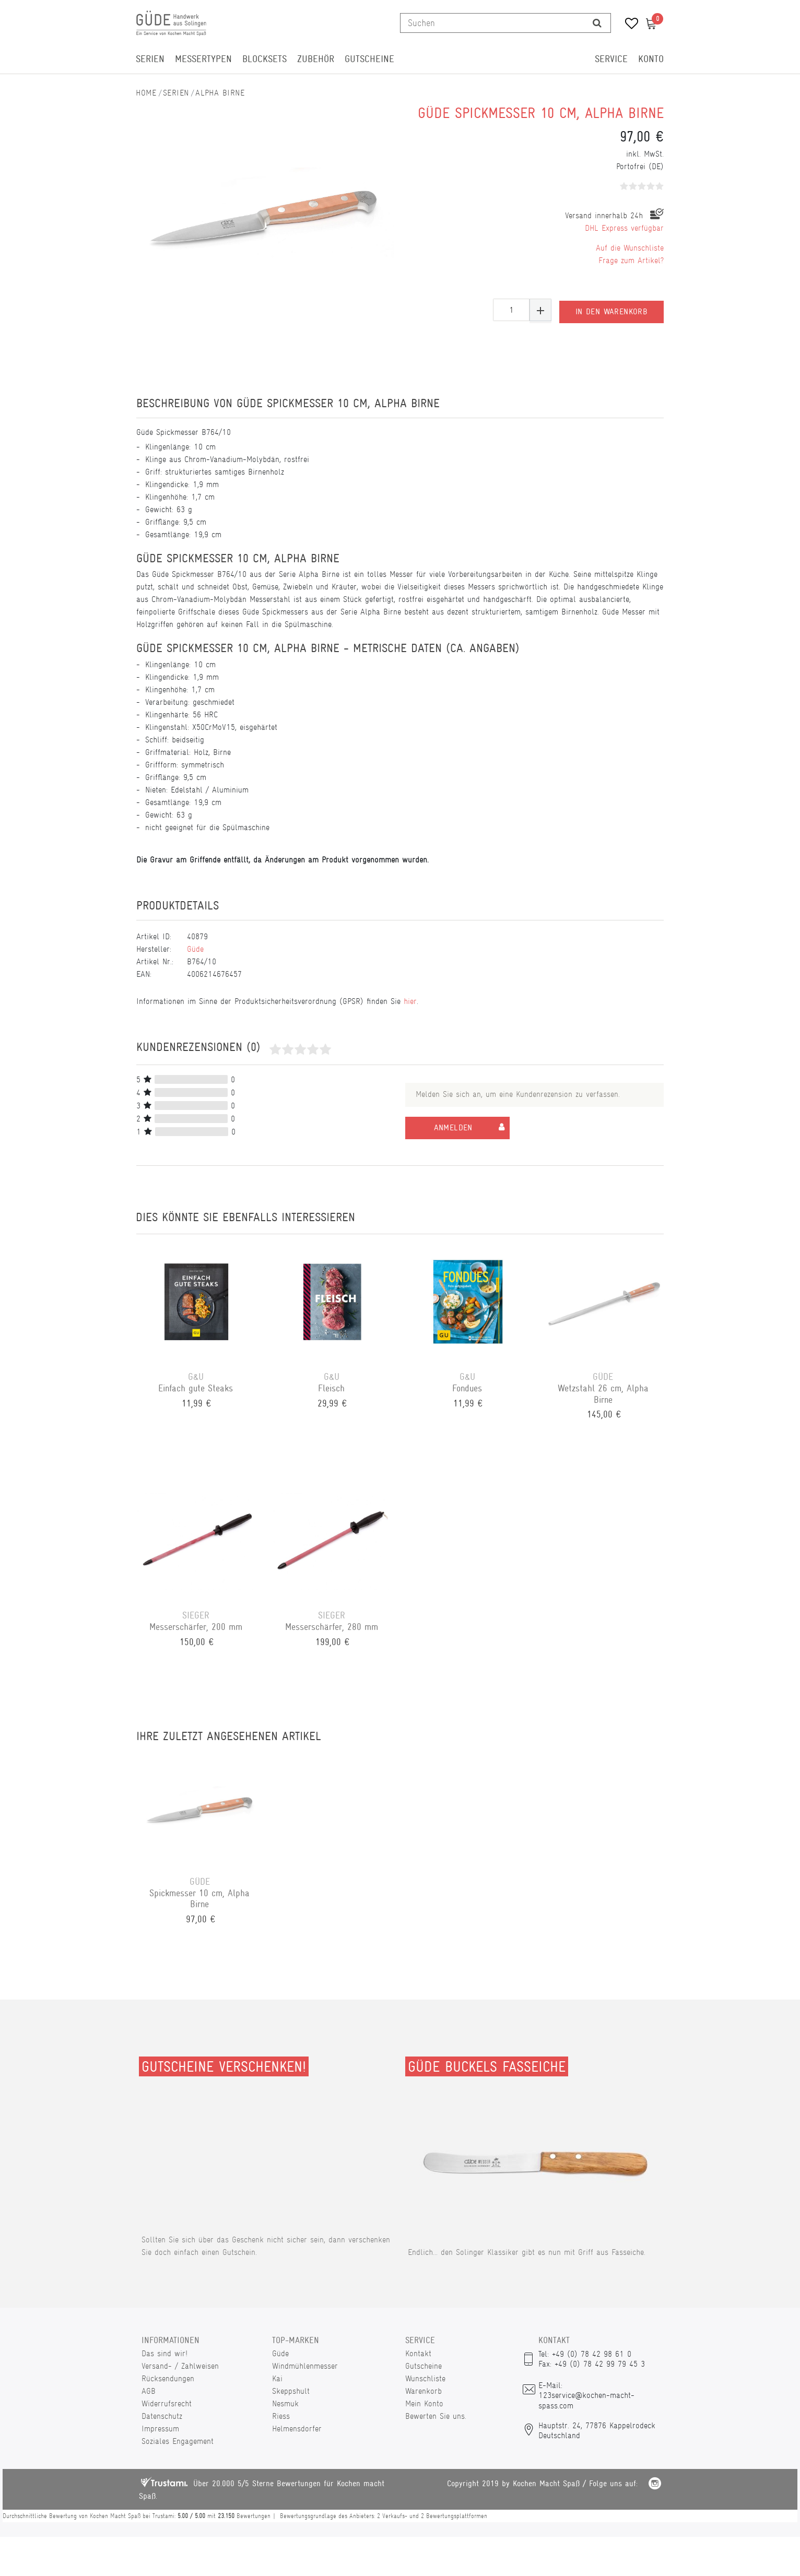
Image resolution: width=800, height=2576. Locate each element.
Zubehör (315, 59)
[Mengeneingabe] (511, 310)
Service (611, 59)
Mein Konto (424, 2403)
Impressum (160, 2428)
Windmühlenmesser (305, 2366)
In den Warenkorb (611, 310)
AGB (149, 2391)
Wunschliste (425, 2378)
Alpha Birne (219, 93)
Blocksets (264, 59)
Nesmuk (285, 2403)
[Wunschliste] (627, 25)
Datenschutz (162, 2416)
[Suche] (597, 23)
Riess (281, 2416)
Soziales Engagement (178, 2441)
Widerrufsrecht (167, 2403)
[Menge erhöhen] (540, 310)
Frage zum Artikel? (631, 260)
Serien (150, 59)
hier (410, 1001)
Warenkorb (423, 2391)
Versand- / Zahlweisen (180, 2366)
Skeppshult (291, 2391)
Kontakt (418, 2353)
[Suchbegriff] (492, 23)
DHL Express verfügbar (624, 228)
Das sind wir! (164, 2353)
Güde (195, 949)
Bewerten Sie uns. (435, 2416)
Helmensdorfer (297, 2428)
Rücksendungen (168, 2378)
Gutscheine (369, 59)
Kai (277, 2378)
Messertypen (203, 59)
